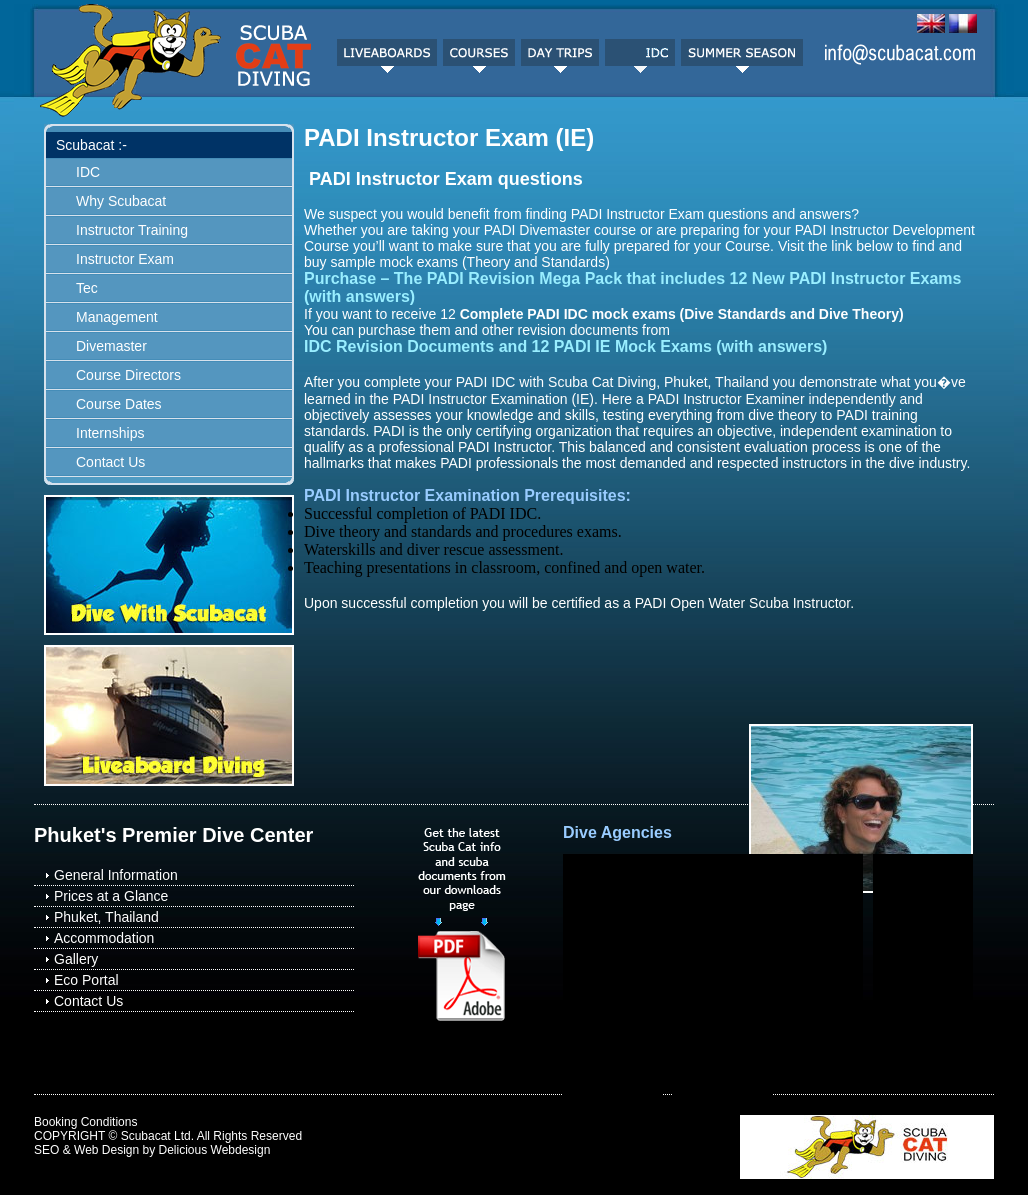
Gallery (76, 959)
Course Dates (119, 404)
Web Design (106, 1150)
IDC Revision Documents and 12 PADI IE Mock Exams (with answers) (565, 346)
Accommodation (104, 938)
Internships (110, 433)
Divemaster (111, 346)
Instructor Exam (125, 259)
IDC (88, 172)
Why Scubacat (121, 201)
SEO (46, 1150)
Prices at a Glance (111, 896)
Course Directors (128, 375)
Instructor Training (132, 230)
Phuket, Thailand (106, 917)
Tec (87, 288)
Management (117, 317)
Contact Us (110, 462)
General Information (116, 875)
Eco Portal (86, 980)
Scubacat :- (91, 145)
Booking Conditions (85, 1122)
